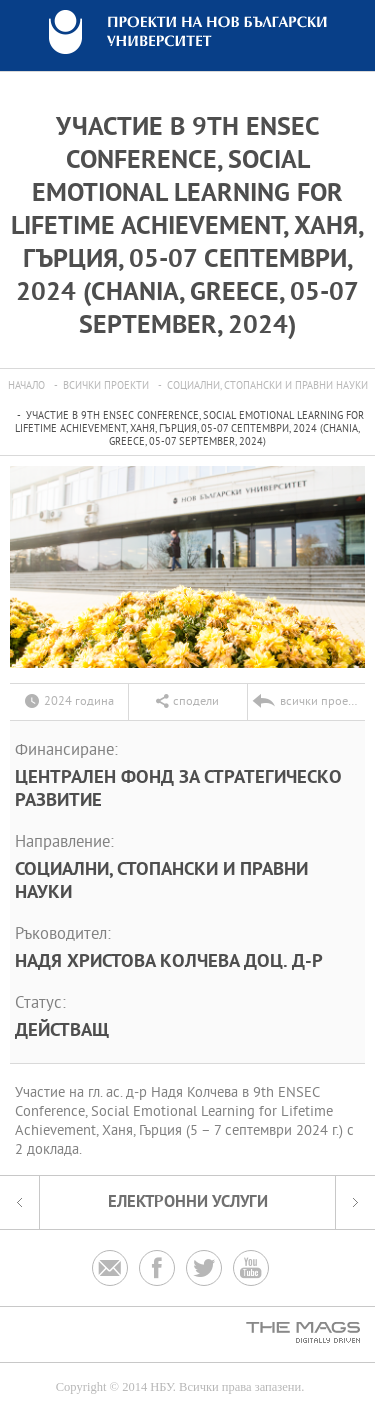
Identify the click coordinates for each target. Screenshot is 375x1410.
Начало (26, 386)
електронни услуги (188, 1202)
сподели (196, 702)
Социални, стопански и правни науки (267, 386)
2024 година (79, 702)
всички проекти (106, 386)
